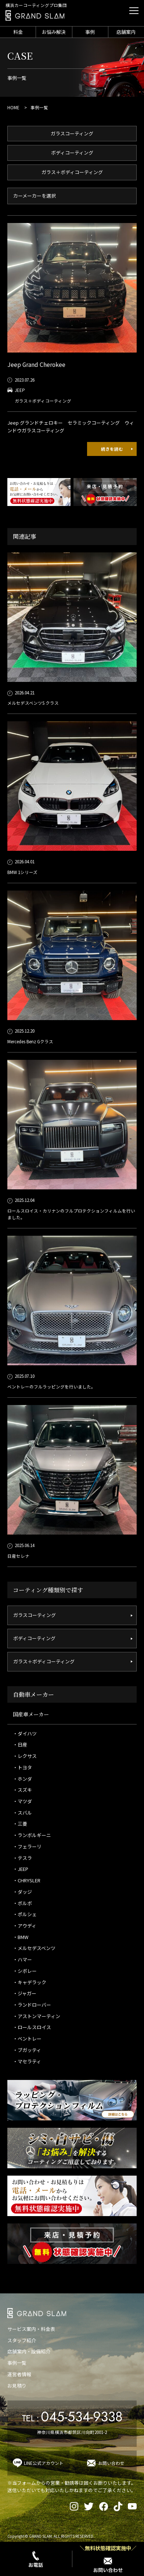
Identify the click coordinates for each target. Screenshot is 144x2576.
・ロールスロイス (32, 2027)
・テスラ (22, 1857)
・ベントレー (27, 2038)
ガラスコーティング (72, 133)
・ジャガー (24, 1993)
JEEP (20, 390)
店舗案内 (126, 31)
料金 (18, 31)
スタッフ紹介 (21, 2340)
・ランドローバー (32, 2004)
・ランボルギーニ (32, 1835)
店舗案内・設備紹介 (28, 2351)
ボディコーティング (72, 152)
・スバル (22, 1812)
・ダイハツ (25, 1733)
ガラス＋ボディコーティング (72, 172)
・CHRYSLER (26, 1880)
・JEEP (20, 1868)
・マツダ (22, 1801)
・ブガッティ (27, 2049)
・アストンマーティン (36, 2016)
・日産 (20, 1744)
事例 (90, 31)
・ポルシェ (25, 1914)
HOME (13, 107)
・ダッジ (22, 1891)
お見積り (16, 2385)
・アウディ (24, 1925)
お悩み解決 (54, 31)
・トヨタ (22, 1767)
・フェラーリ (27, 1846)
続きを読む (112, 449)
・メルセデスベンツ (34, 1948)
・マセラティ (27, 2061)
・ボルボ (22, 1903)
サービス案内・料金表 (31, 2328)
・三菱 (20, 1823)
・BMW (20, 1936)
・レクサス (25, 1755)
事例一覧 (16, 2362)
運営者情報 (19, 2374)
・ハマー (22, 1959)
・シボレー (25, 1970)
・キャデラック (29, 1982)
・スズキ (22, 1789)
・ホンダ (22, 1778)
